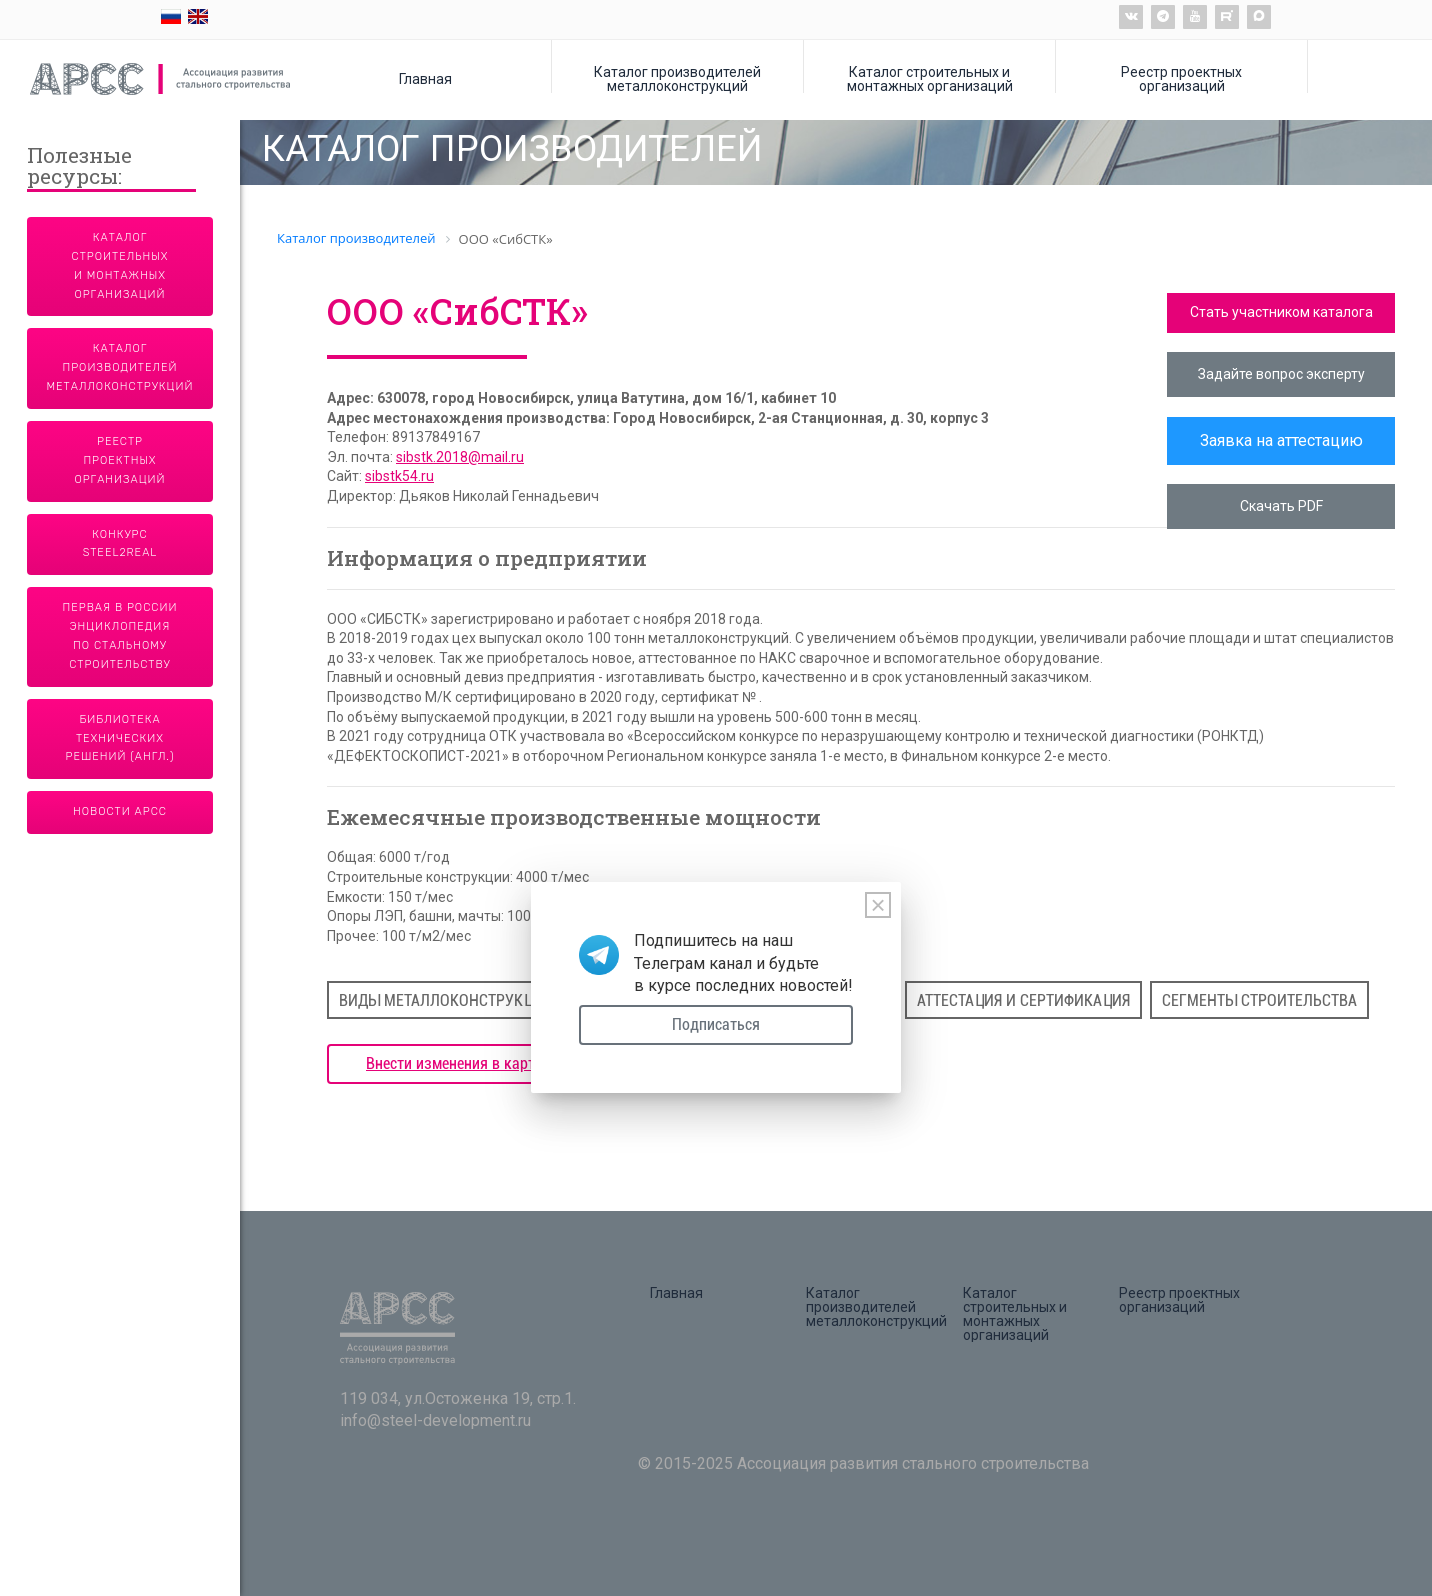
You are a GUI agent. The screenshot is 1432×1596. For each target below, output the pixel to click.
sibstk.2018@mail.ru (460, 457)
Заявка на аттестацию (1281, 440)
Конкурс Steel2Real (120, 544)
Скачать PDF (1281, 506)
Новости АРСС (120, 811)
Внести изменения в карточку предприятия (511, 1063)
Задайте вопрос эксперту (1281, 374)
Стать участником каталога (1281, 312)
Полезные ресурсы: (79, 167)
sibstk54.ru (399, 476)
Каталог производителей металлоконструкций (677, 78)
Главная (425, 78)
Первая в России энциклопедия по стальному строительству (120, 636)
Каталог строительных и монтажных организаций (930, 78)
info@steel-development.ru (435, 1420)
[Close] (878, 905)
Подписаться (716, 1024)
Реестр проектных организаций (1181, 78)
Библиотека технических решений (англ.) (120, 738)
